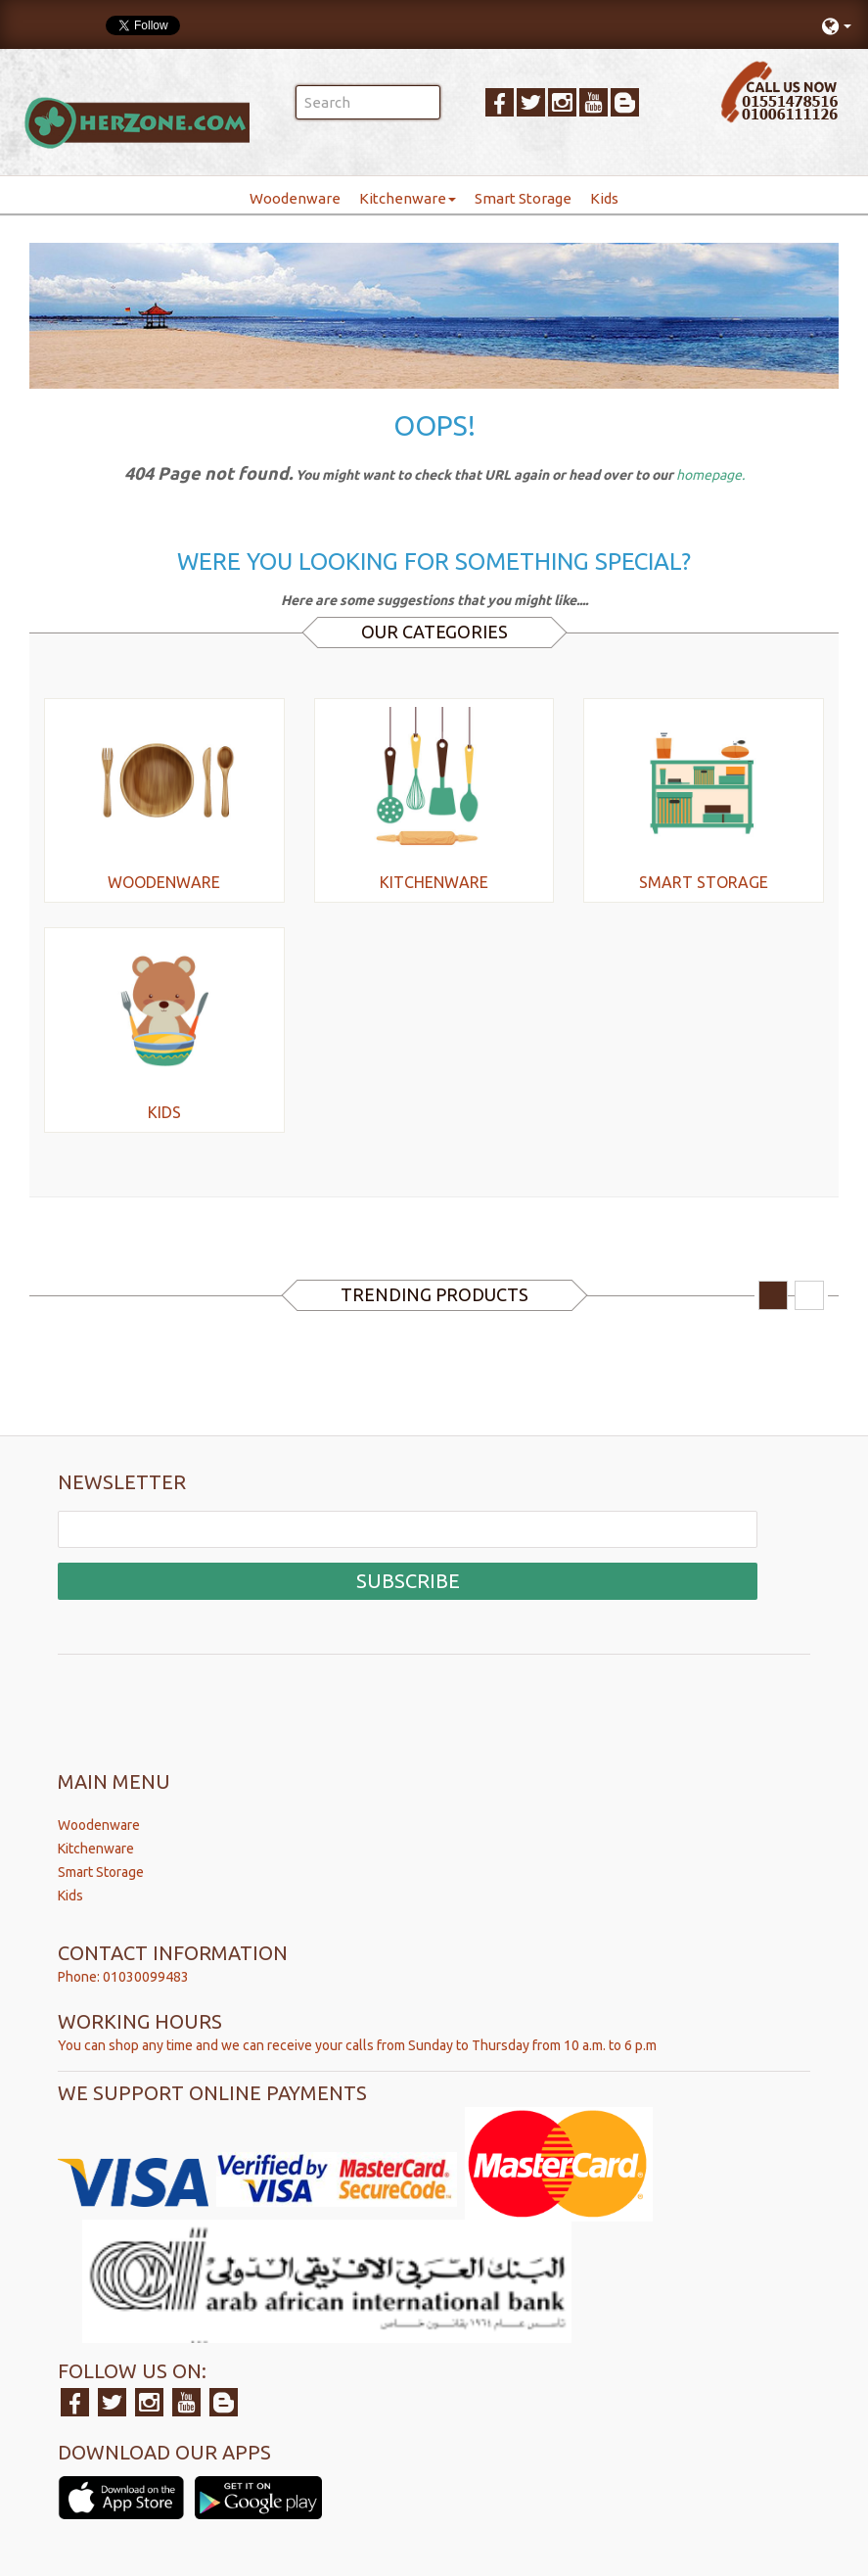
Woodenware (295, 198)
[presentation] (206, 1698)
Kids (604, 198)
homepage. (710, 475)
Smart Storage (523, 198)
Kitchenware (407, 198)
